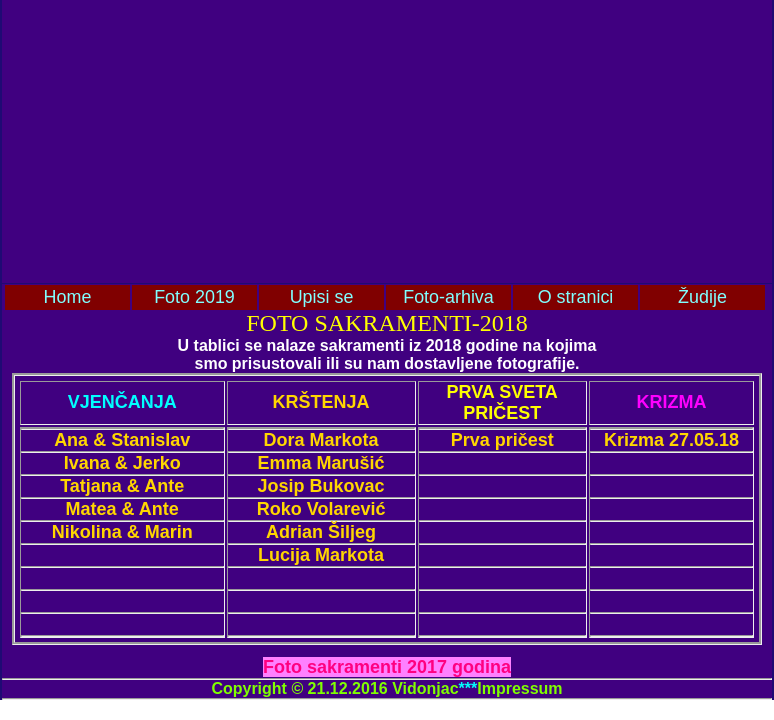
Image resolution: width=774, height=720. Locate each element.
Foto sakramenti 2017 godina (387, 667)
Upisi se (322, 297)
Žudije (702, 297)
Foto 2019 (194, 297)
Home (68, 297)
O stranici (576, 297)
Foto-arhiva (448, 297)
